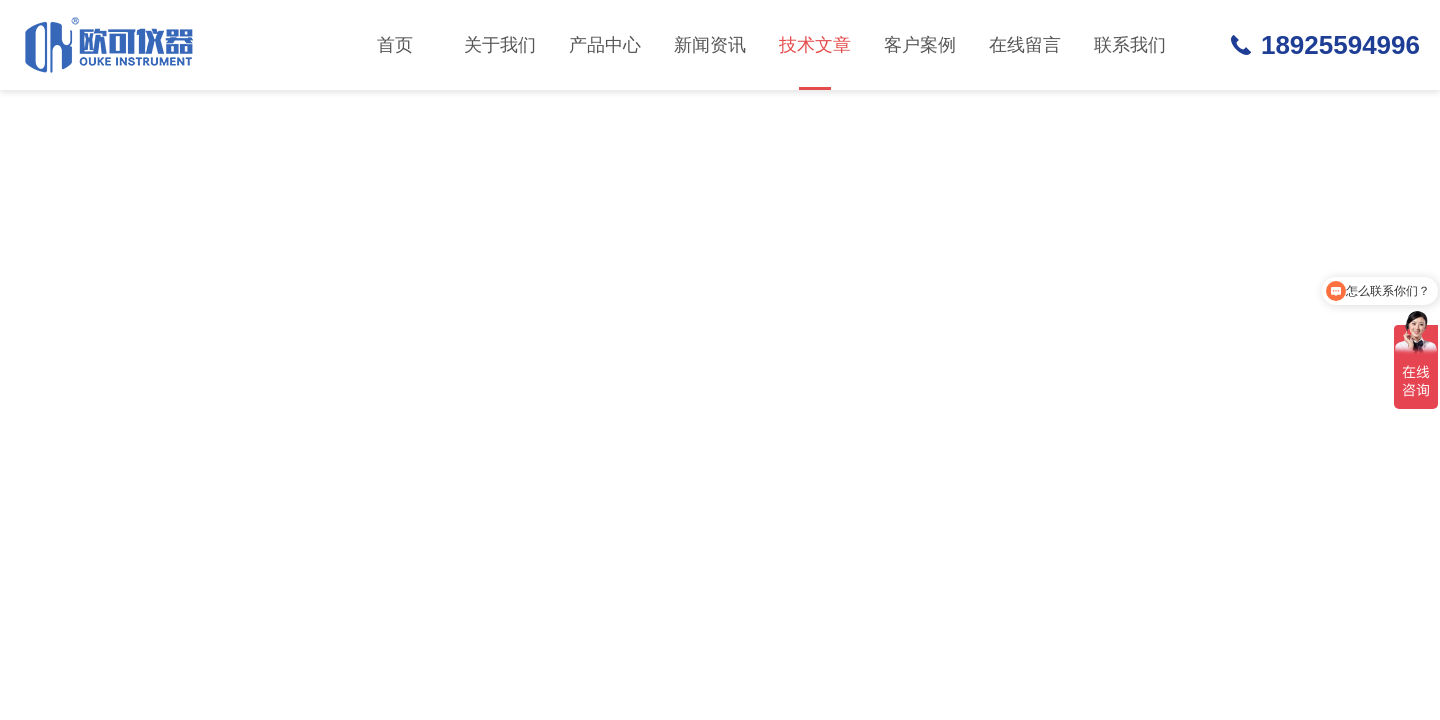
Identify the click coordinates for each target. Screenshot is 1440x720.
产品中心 (605, 45)
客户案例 (920, 45)
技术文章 (815, 62)
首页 (395, 45)
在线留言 (1025, 45)
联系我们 (1130, 45)
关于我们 (500, 45)
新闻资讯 (710, 45)
